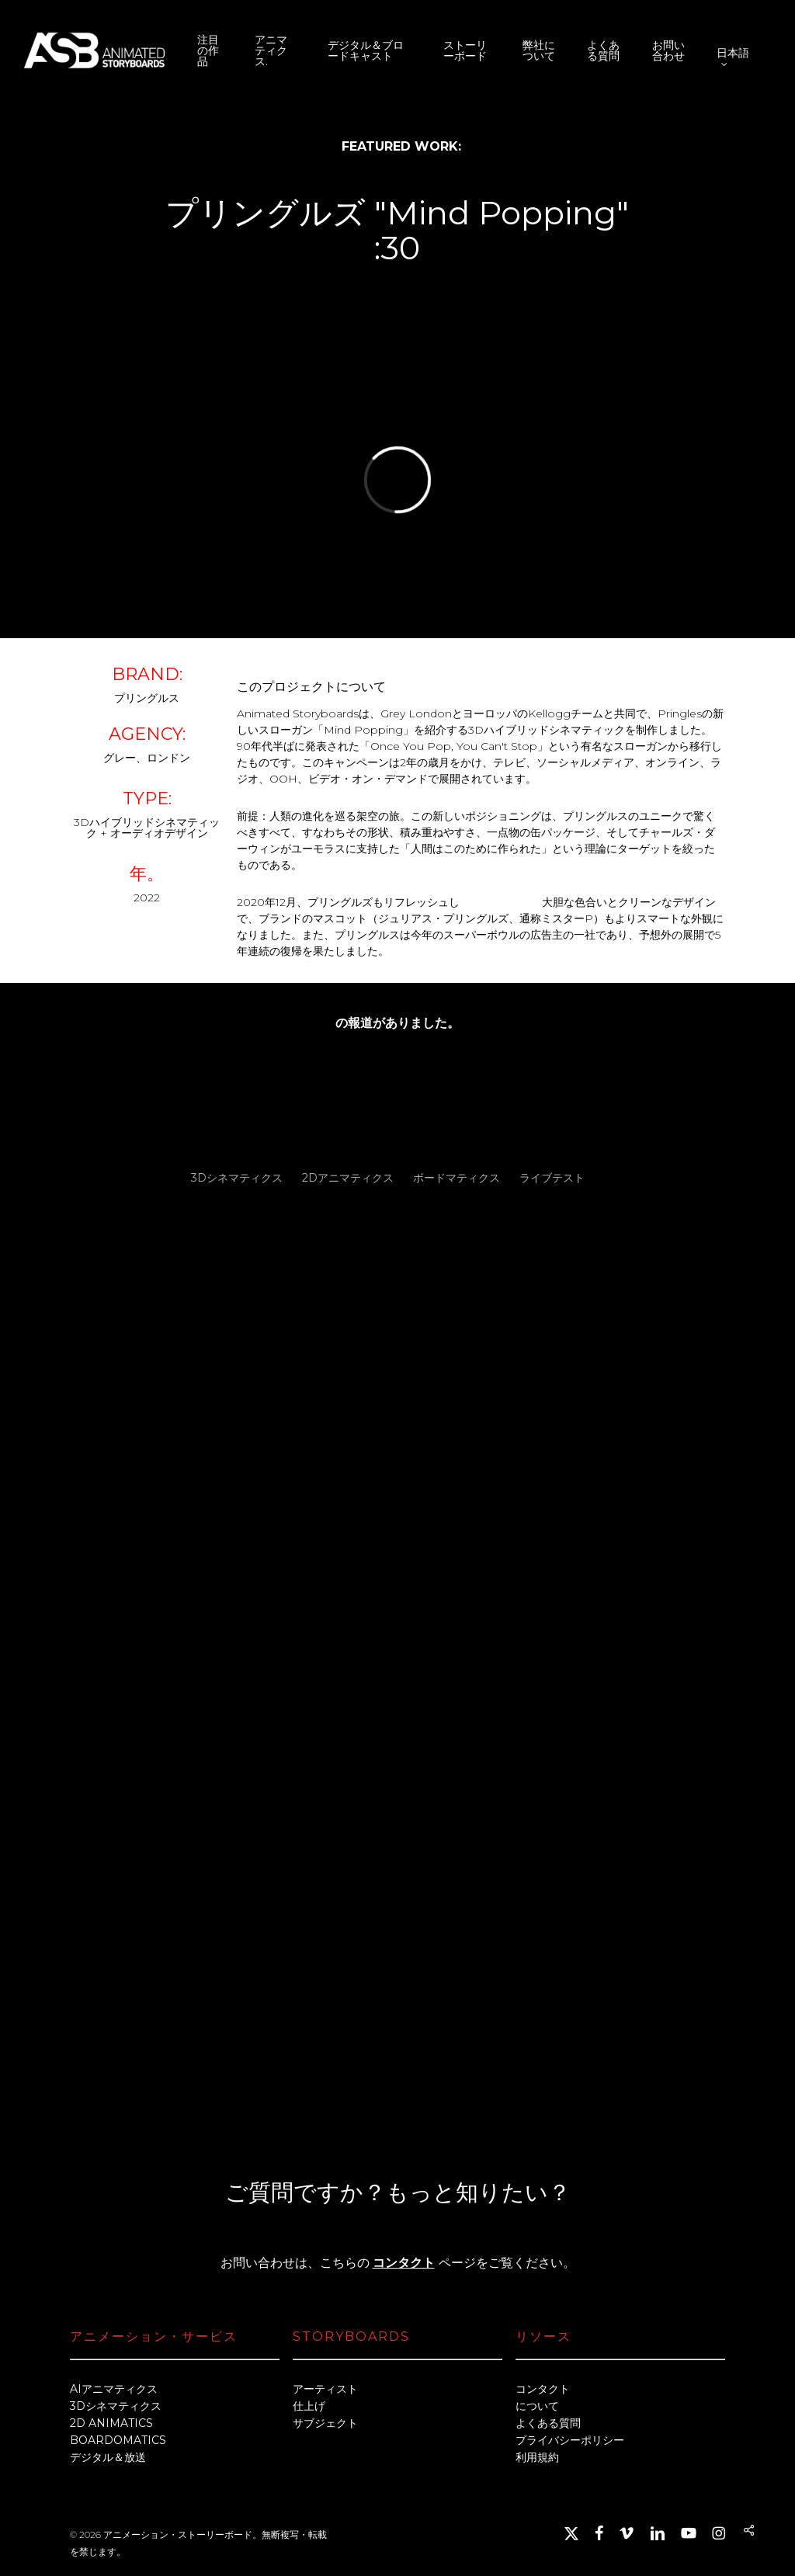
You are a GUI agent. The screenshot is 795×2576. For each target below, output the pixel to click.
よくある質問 (548, 2423)
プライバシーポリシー (570, 2440)
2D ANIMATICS (111, 2423)
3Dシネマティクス (115, 2406)
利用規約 (537, 2457)
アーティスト (325, 2388)
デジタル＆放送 (108, 2457)
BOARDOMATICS (118, 2440)
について (537, 2406)
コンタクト (404, 2262)
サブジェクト (325, 2423)
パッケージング (501, 902)
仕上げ (309, 2406)
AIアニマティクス (114, 2388)
